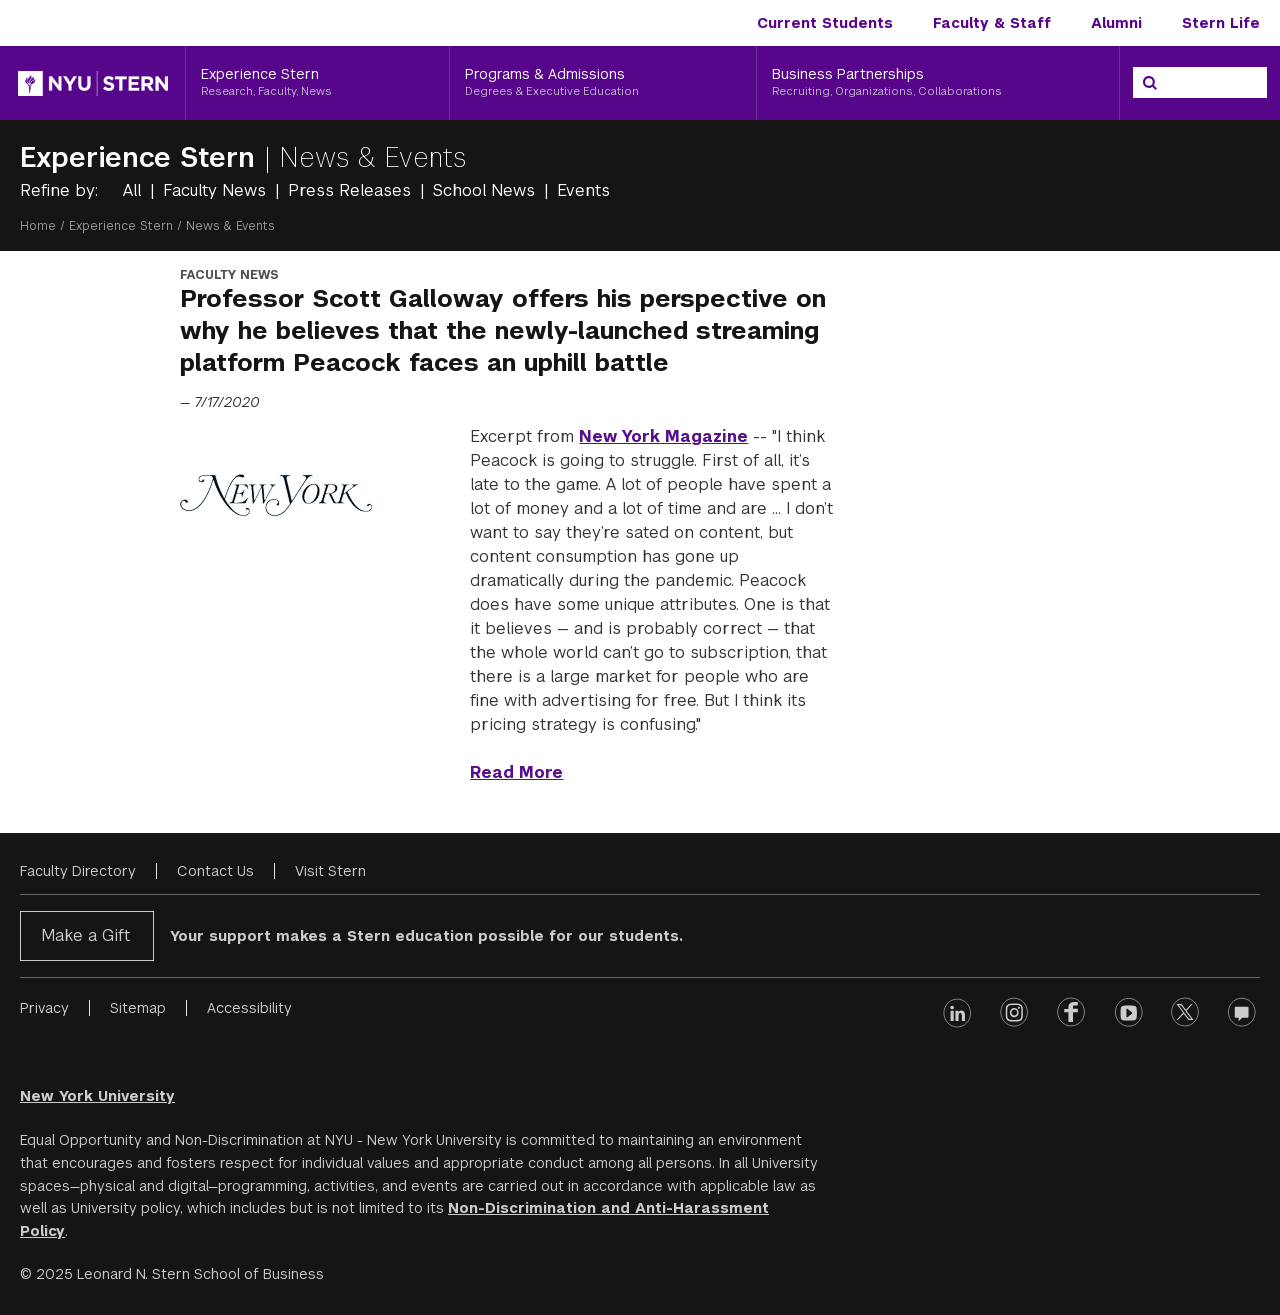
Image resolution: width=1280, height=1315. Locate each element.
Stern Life (1221, 23)
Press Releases (352, 190)
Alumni (1116, 23)
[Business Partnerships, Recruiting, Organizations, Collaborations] (938, 83)
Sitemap (138, 1008)
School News (486, 190)
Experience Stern (142, 157)
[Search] (1150, 83)
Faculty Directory (78, 871)
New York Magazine (663, 436)
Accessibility (249, 1008)
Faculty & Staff (992, 23)
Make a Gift (85, 935)
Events (583, 190)
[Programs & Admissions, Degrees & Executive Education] (603, 83)
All (134, 190)
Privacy (44, 1008)
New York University (97, 1096)
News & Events (373, 157)
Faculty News (217, 190)
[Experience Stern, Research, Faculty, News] (317, 83)
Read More (516, 772)
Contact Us (215, 871)
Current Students (825, 23)
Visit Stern (330, 871)
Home (38, 226)
